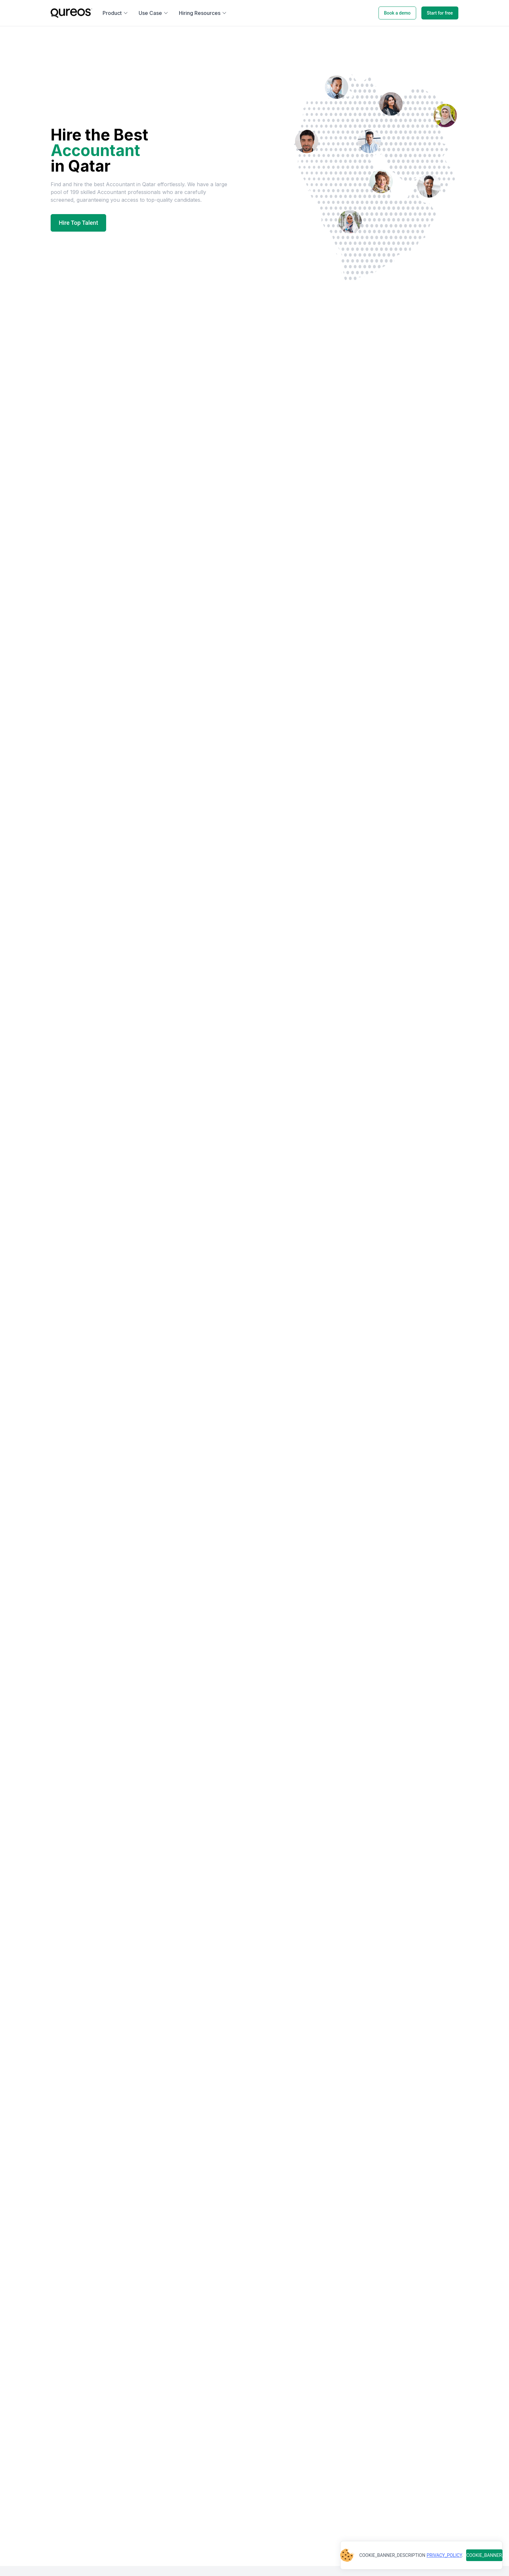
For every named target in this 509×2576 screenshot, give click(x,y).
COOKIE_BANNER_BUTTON (484, 2555)
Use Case (153, 13)
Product (115, 13)
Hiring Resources (203, 13)
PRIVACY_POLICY (444, 2555)
